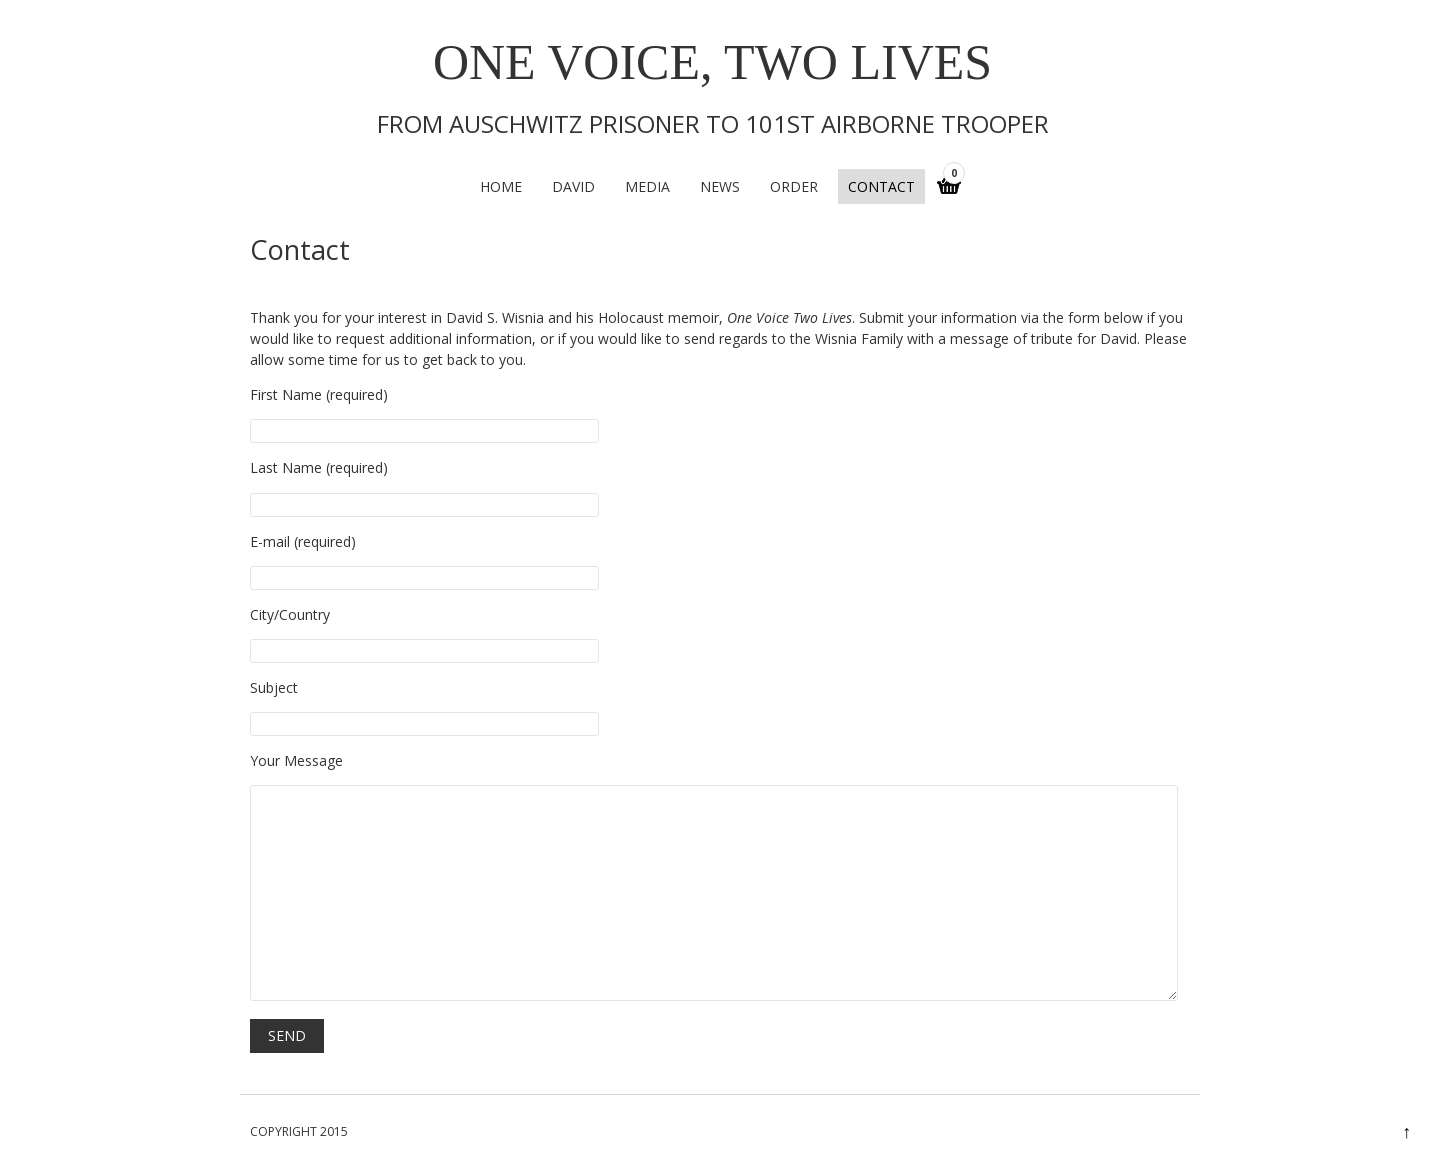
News (720, 186)
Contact (881, 186)
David (573, 186)
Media (647, 186)
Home (501, 186)
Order (794, 186)
